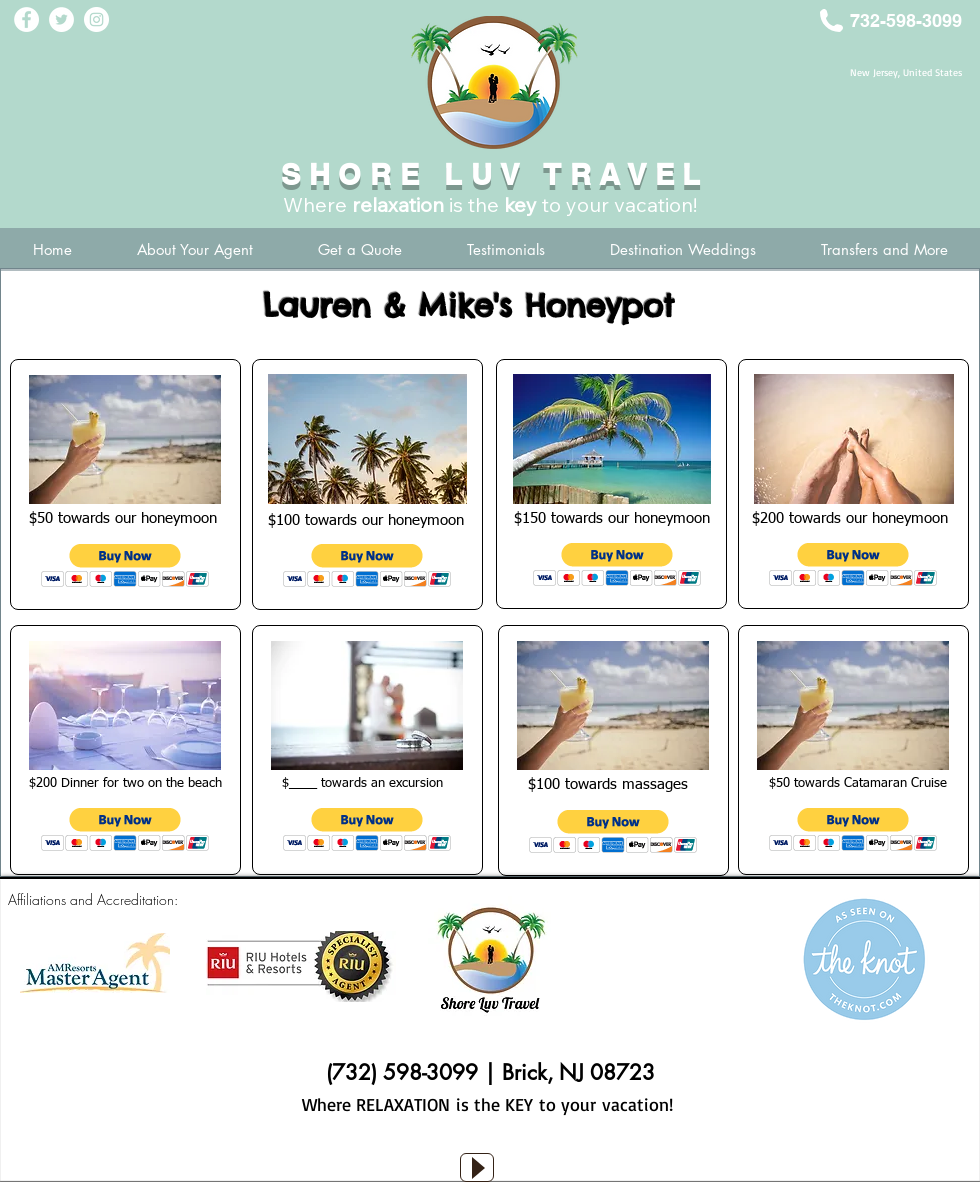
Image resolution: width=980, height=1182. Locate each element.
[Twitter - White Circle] (61, 19)
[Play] (477, 1167)
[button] (125, 565)
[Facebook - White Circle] (26, 19)
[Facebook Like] (495, 1142)
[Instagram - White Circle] (96, 19)
